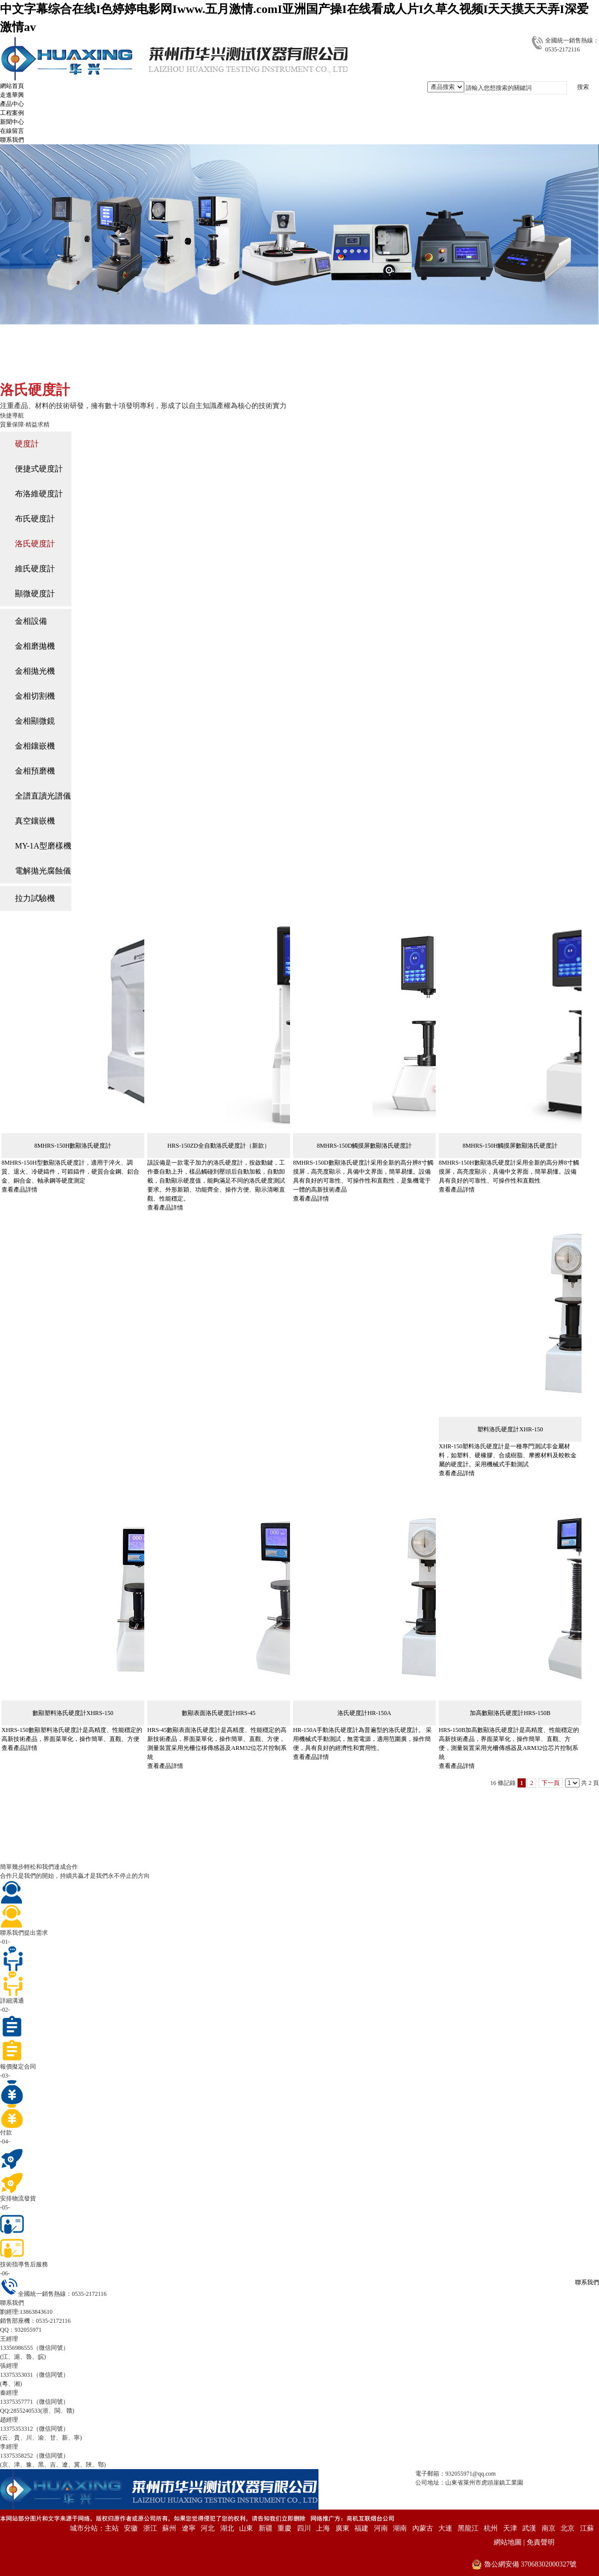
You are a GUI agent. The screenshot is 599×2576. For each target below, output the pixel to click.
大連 (445, 2528)
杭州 (491, 2528)
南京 (549, 2528)
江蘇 (587, 2528)
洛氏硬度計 (154, 367)
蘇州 (169, 2528)
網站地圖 (508, 2542)
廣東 (342, 2528)
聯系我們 (587, 2282)
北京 (568, 2528)
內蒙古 (422, 2528)
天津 (510, 2528)
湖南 (400, 2528)
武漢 (529, 2528)
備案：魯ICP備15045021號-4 (562, 2482)
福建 (361, 2528)
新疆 (266, 2528)
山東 (246, 2528)
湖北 (227, 2528)
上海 (323, 2528)
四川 (304, 2528)
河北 (208, 2528)
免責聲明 (541, 2542)
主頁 (52, 367)
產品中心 (82, 367)
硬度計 (116, 367)
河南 (381, 2528)
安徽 (131, 2528)
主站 (112, 2528)
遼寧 (189, 2528)
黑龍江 (468, 2528)
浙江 (150, 2528)
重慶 (285, 2528)
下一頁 (551, 1782)
